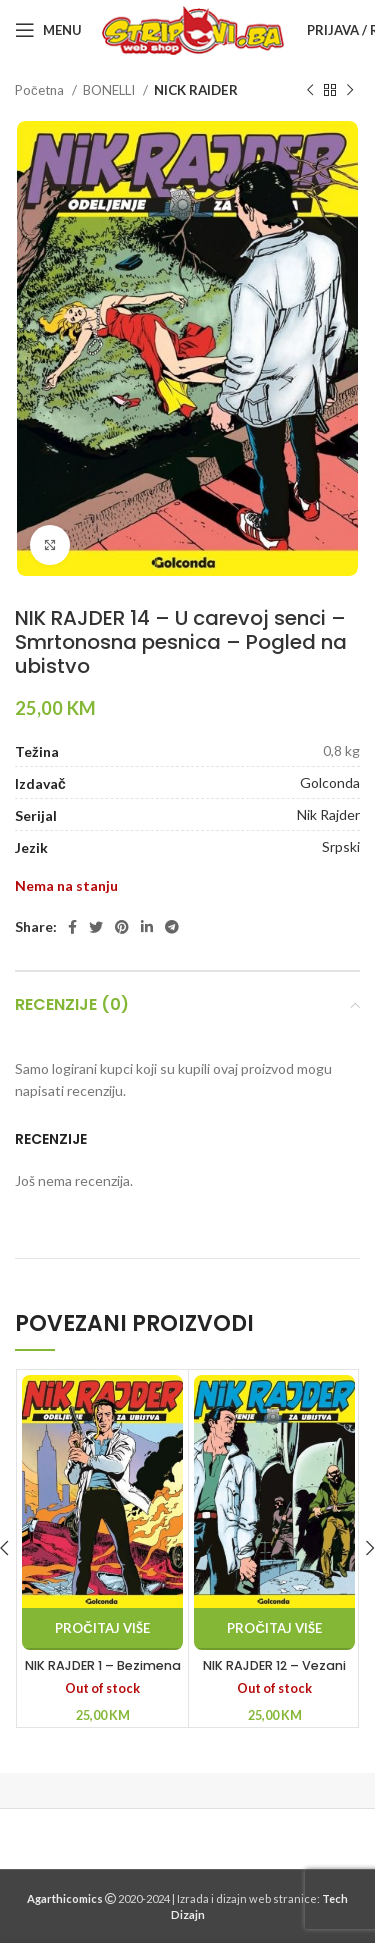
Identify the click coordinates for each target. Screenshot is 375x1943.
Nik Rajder (328, 814)
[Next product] (350, 91)
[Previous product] (310, 91)
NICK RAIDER (196, 90)
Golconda (330, 782)
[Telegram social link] (172, 927)
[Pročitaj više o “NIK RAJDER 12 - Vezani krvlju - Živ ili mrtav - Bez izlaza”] (274, 1629)
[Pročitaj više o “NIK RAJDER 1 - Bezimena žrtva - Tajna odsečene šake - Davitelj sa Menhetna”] (102, 1629)
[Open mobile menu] (48, 30)
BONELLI (110, 90)
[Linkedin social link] (147, 927)
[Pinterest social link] (122, 927)
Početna (41, 90)
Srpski (341, 846)
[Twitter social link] (96, 927)
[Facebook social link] (72, 927)
